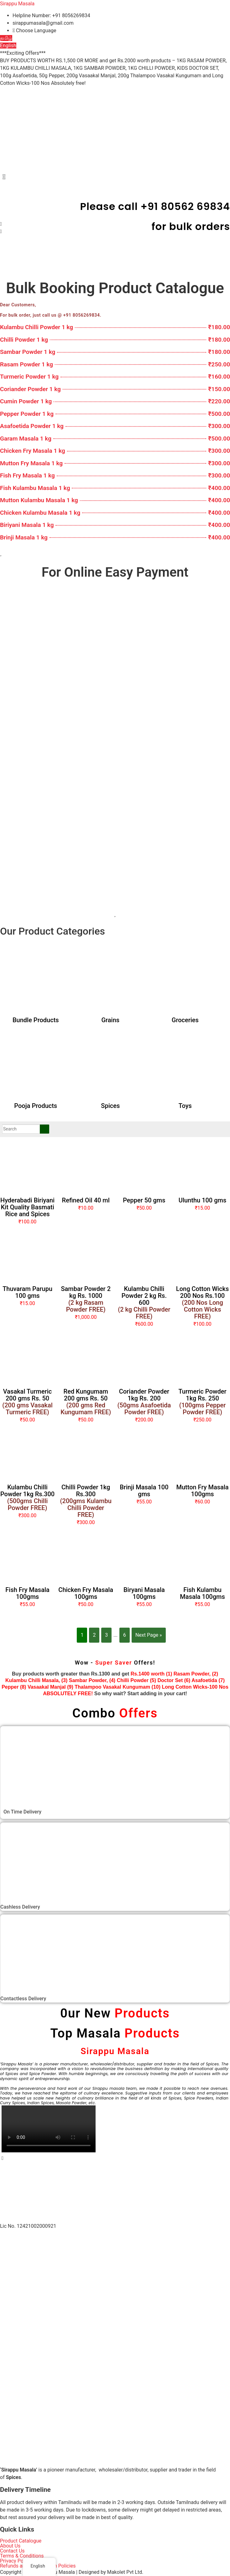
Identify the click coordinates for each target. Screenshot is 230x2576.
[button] (115, 177)
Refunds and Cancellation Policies (38, 2565)
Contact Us (12, 2550)
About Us (10, 2545)
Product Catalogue (20, 2540)
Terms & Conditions (22, 2555)
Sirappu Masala (17, 4)
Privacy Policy (15, 2560)
